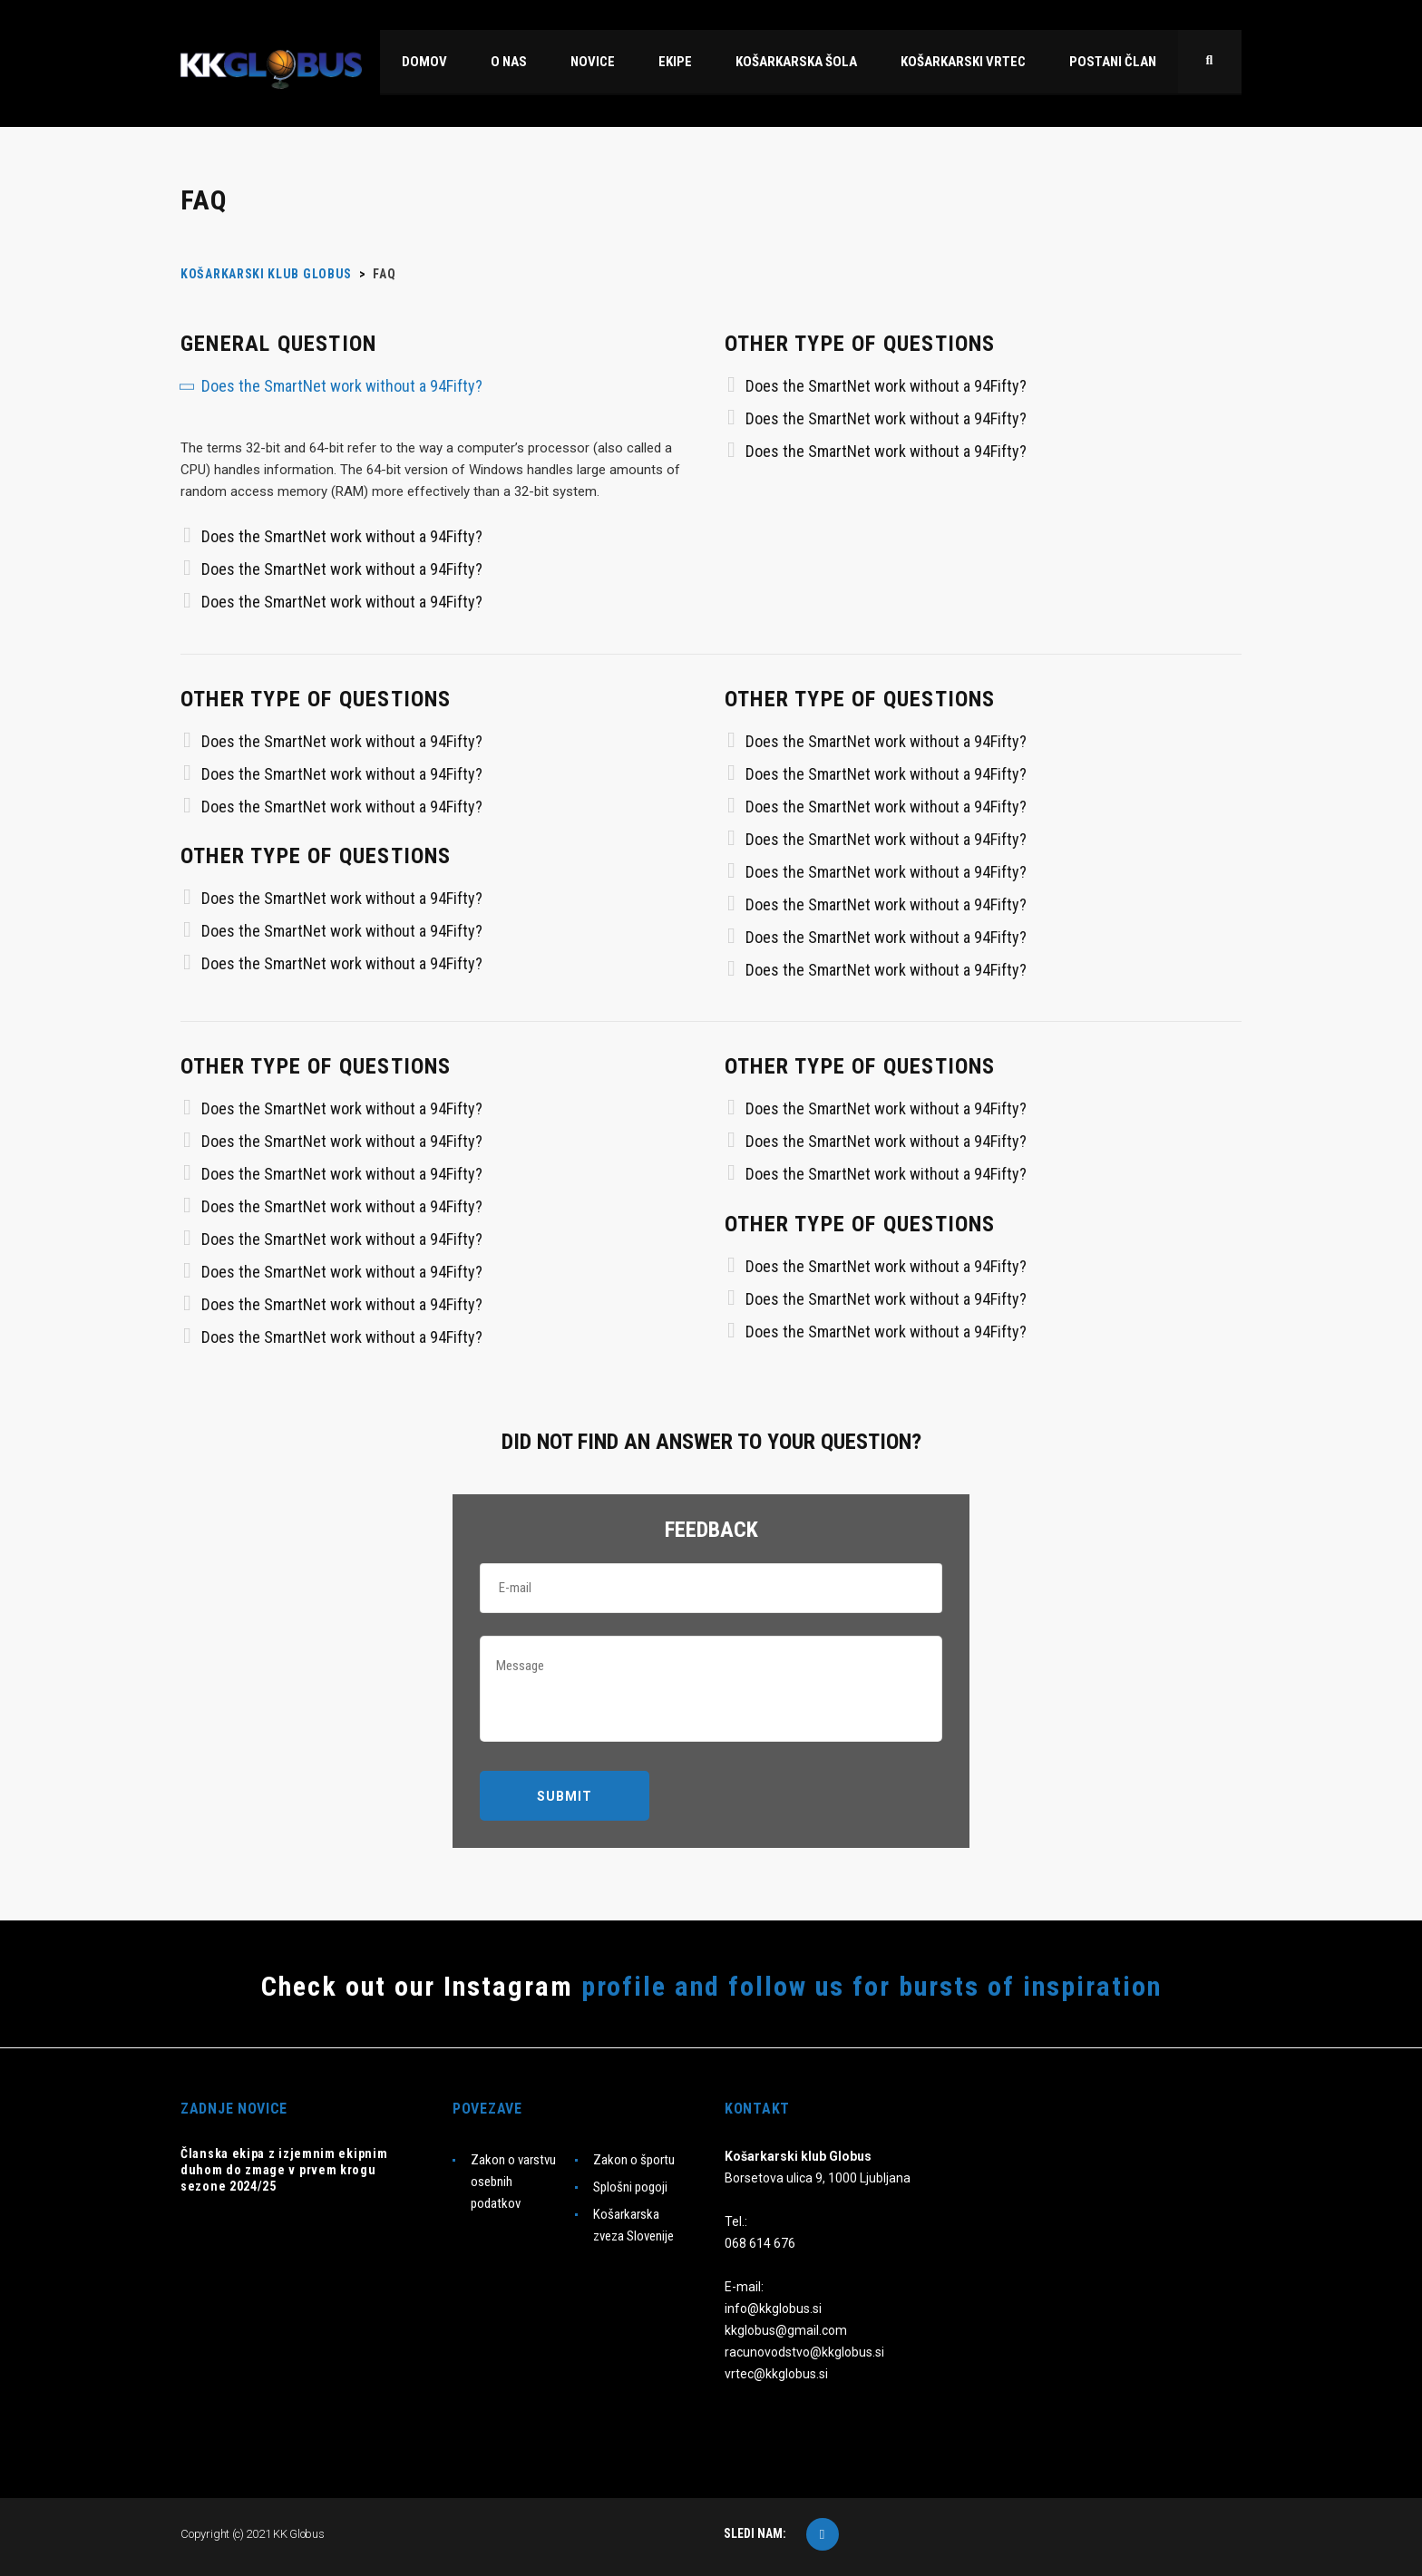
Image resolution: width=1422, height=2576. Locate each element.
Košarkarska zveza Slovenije (633, 2225)
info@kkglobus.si (773, 2308)
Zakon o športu (634, 2160)
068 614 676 (760, 2243)
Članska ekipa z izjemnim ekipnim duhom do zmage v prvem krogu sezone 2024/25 (283, 2169)
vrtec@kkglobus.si (776, 2374)
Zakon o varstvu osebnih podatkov (513, 2181)
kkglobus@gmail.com (786, 2330)
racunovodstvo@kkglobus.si (804, 2352)
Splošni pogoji (630, 2187)
